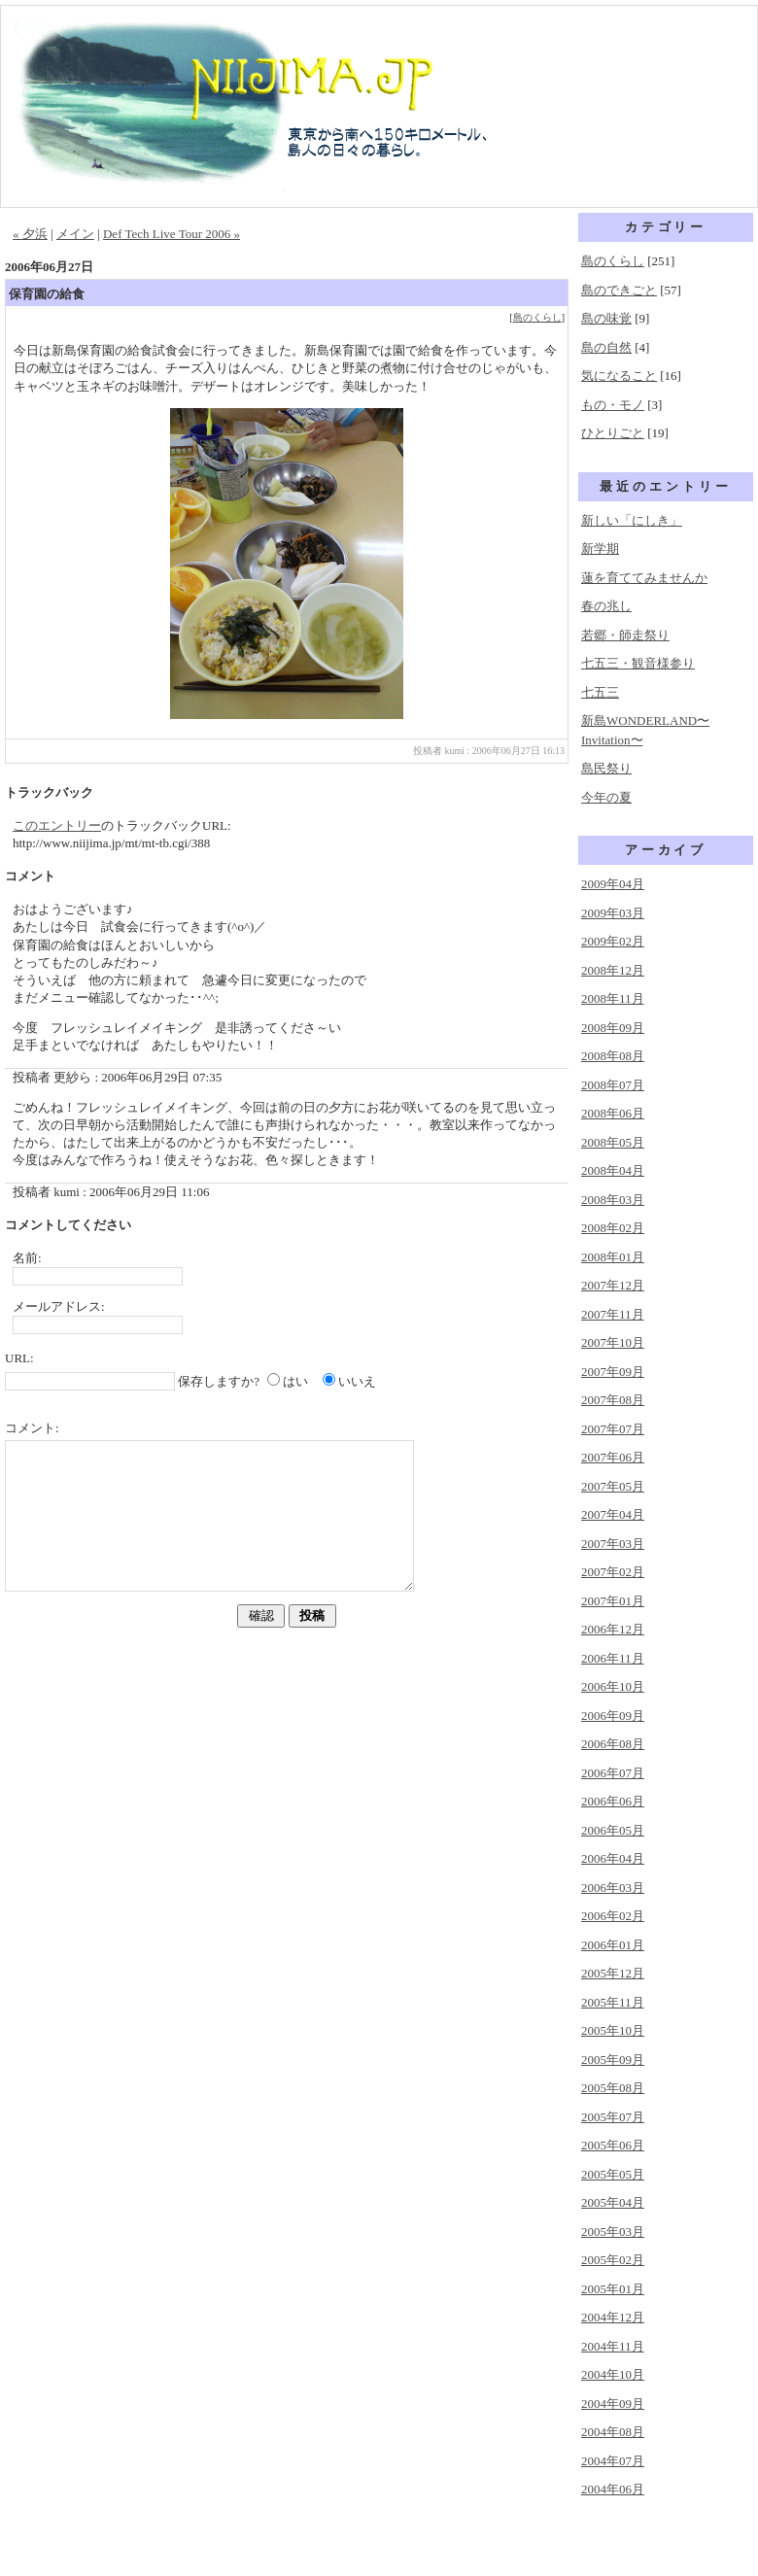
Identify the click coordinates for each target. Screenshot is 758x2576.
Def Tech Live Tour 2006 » (171, 233)
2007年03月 (612, 1543)
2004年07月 (612, 2461)
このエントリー (57, 825)
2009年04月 (612, 883)
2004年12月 (612, 2317)
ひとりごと (612, 433)
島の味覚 (606, 318)
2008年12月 (612, 970)
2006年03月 (612, 1887)
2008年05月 (612, 1142)
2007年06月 (612, 1457)
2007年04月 (612, 1514)
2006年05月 (612, 1830)
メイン (75, 233)
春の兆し (606, 606)
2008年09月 (612, 1027)
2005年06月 (612, 2145)
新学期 (600, 548)
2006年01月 (612, 1945)
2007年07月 (612, 1429)
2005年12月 (612, 1973)
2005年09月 (612, 2059)
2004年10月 (612, 2374)
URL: (19, 1358)
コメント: (32, 1428)
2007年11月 (612, 1314)
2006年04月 (612, 1858)
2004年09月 (612, 2403)
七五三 (600, 692)
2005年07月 (612, 2117)
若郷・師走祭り (625, 635)
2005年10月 (612, 2030)
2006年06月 (612, 1801)
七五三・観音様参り (638, 663)
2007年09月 (612, 1371)
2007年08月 (612, 1399)
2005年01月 (612, 2289)
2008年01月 (612, 1257)
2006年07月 (612, 1773)
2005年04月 (612, 2202)
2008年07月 (612, 1085)
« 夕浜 (30, 233)
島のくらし (537, 317)
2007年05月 (612, 1486)
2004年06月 (612, 2489)
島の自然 (606, 347)
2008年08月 (612, 1055)
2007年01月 (612, 1601)
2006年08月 (612, 1743)
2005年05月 (612, 2174)
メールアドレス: (59, 1306)
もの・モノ (612, 404)
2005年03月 (612, 2231)
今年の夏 (606, 797)
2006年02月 (612, 1915)
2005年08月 (612, 2087)
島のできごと (619, 290)
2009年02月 (612, 941)
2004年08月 (612, 2431)
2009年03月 (612, 913)
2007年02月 (612, 1571)
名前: (27, 1258)
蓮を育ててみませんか (644, 577)
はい (295, 1381)
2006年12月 (612, 1629)
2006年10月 (612, 1686)
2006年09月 (612, 1715)
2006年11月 (612, 1658)
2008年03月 (612, 1199)
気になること (619, 375)
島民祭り (606, 768)
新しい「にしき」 (631, 520)
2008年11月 (612, 998)
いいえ (357, 1381)
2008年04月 (612, 1170)
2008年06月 (612, 1113)
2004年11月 (612, 2346)
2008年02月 (612, 1227)
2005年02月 (612, 2259)
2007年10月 (612, 1342)
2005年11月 (612, 2002)
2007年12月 (612, 1285)
